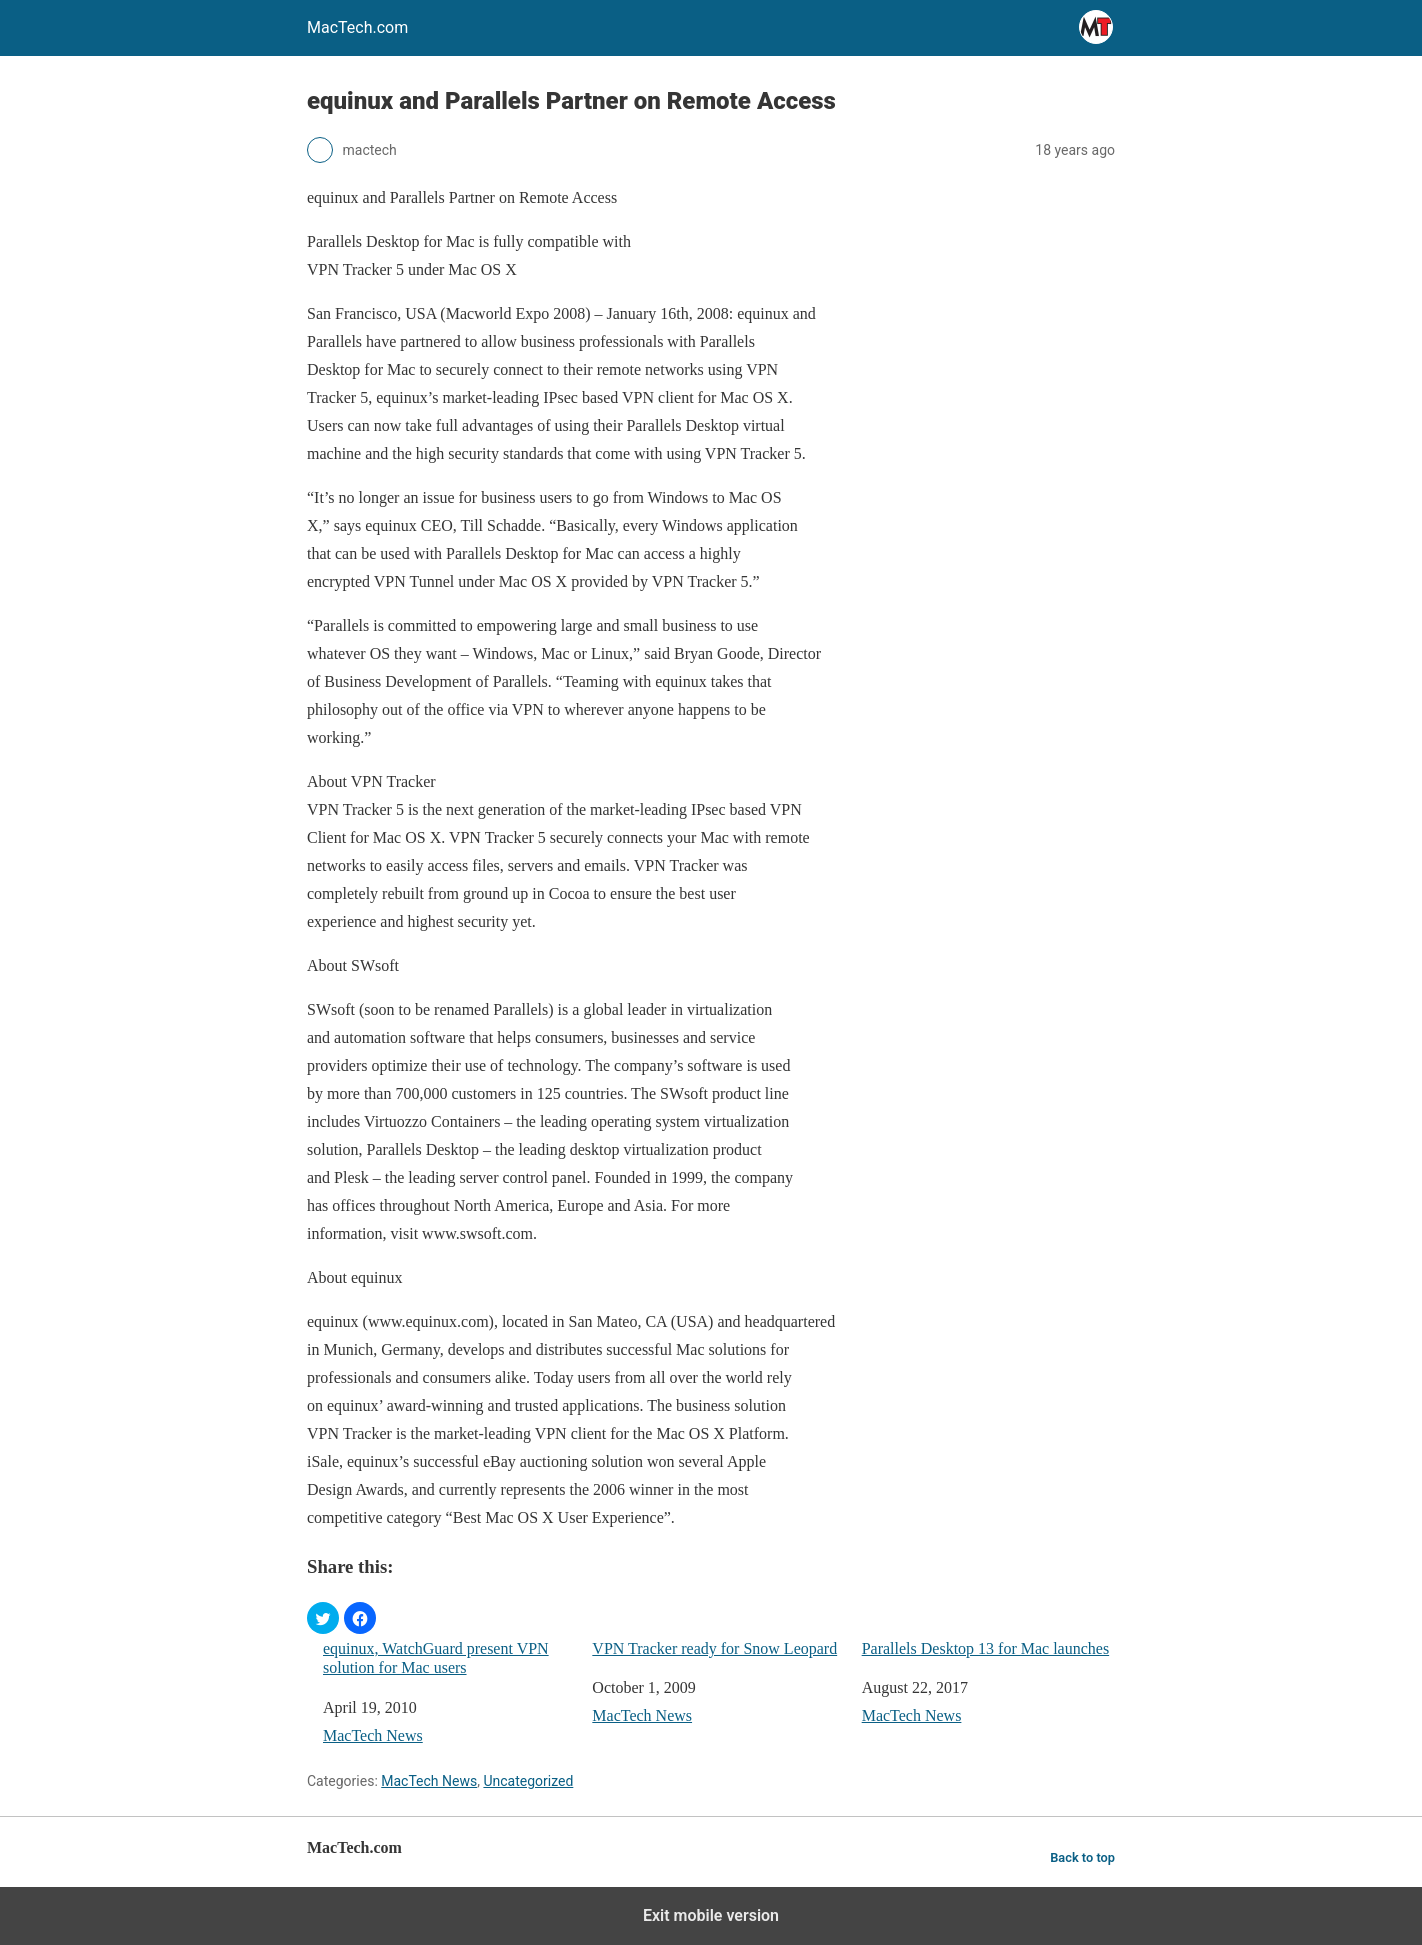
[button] (323, 1618)
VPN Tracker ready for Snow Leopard (714, 1648)
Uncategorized (528, 1781)
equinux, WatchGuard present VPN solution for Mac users (436, 1658)
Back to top (1082, 1857)
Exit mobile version (711, 1915)
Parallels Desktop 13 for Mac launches (985, 1648)
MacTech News (373, 1735)
